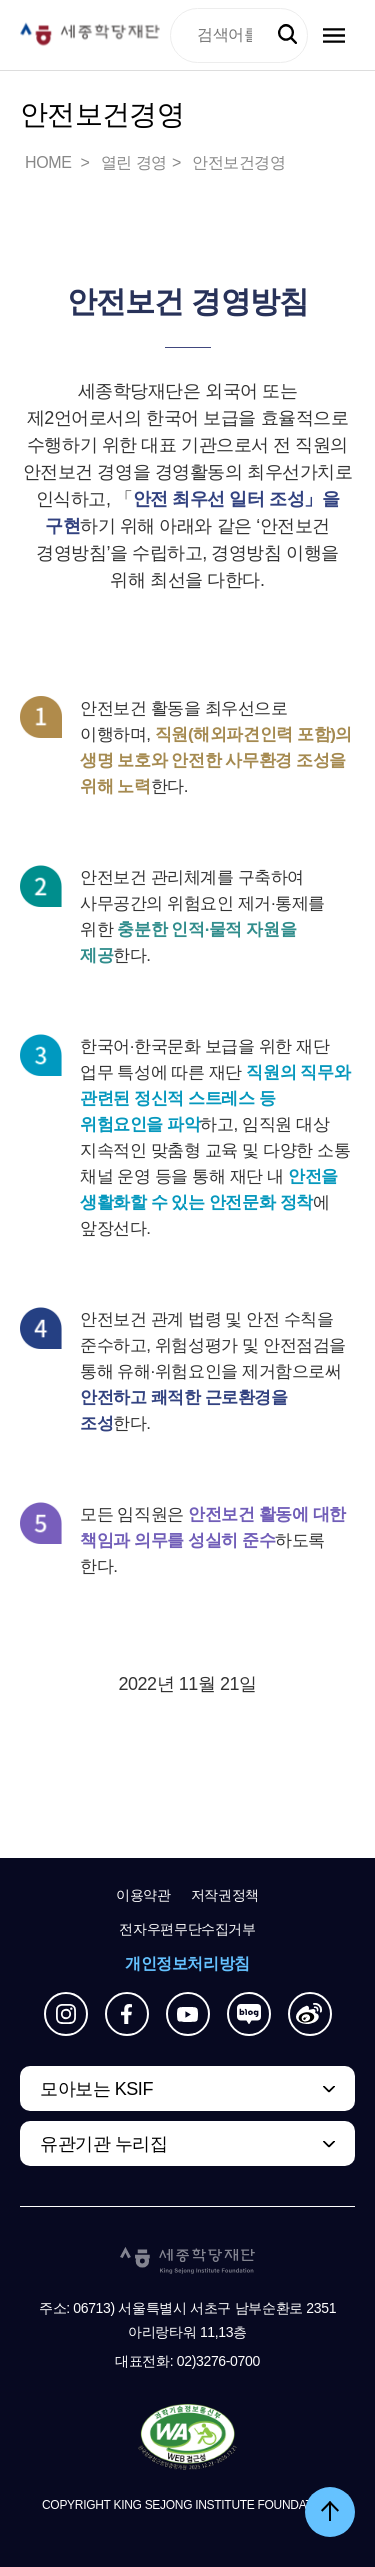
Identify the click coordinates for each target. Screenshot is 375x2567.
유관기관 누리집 (103, 2144)
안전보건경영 (239, 162)
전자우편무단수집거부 (187, 1929)
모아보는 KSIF (96, 2089)
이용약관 (143, 1895)
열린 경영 (134, 162)
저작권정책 (225, 1895)
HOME (50, 162)
